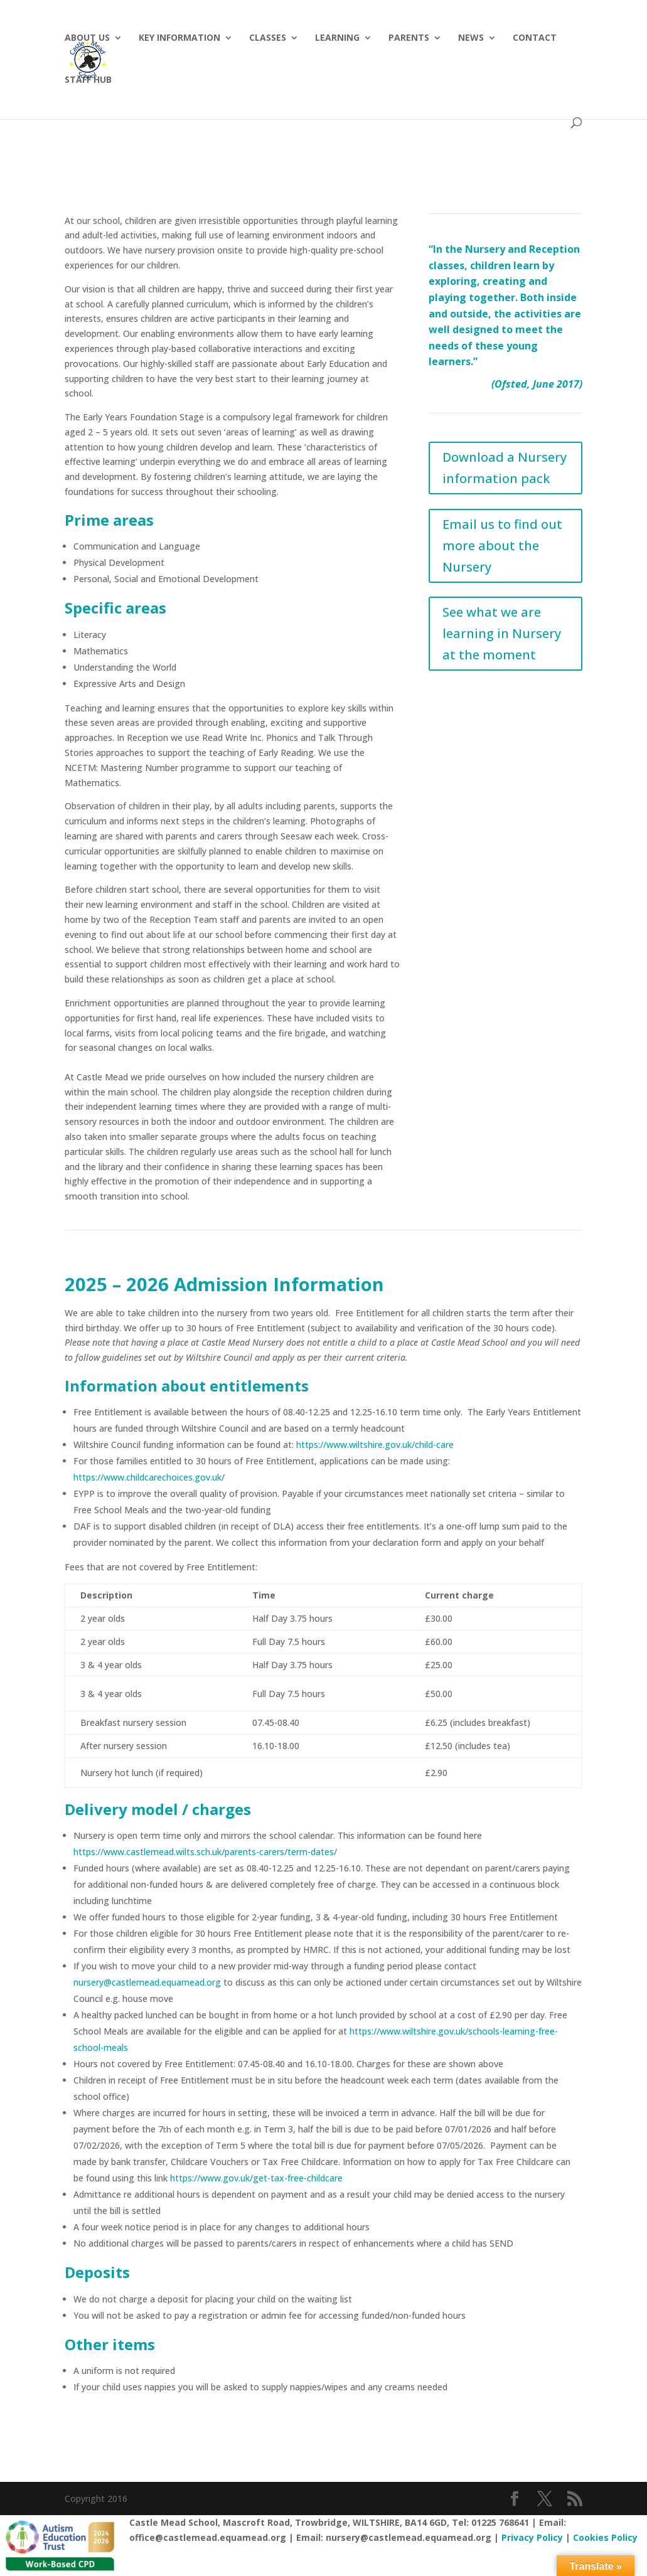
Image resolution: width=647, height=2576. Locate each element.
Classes (267, 38)
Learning (337, 38)
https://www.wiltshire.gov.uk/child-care (375, 1444)
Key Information (179, 38)
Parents (408, 38)
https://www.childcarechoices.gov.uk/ (149, 1477)
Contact (535, 38)
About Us (87, 38)
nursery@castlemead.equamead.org (147, 1982)
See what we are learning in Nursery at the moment (501, 633)
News (471, 38)
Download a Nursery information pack (504, 468)
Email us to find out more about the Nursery (502, 545)
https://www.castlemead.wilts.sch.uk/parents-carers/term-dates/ (205, 1852)
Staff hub (88, 80)
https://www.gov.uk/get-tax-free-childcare (256, 2178)
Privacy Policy (532, 2537)
